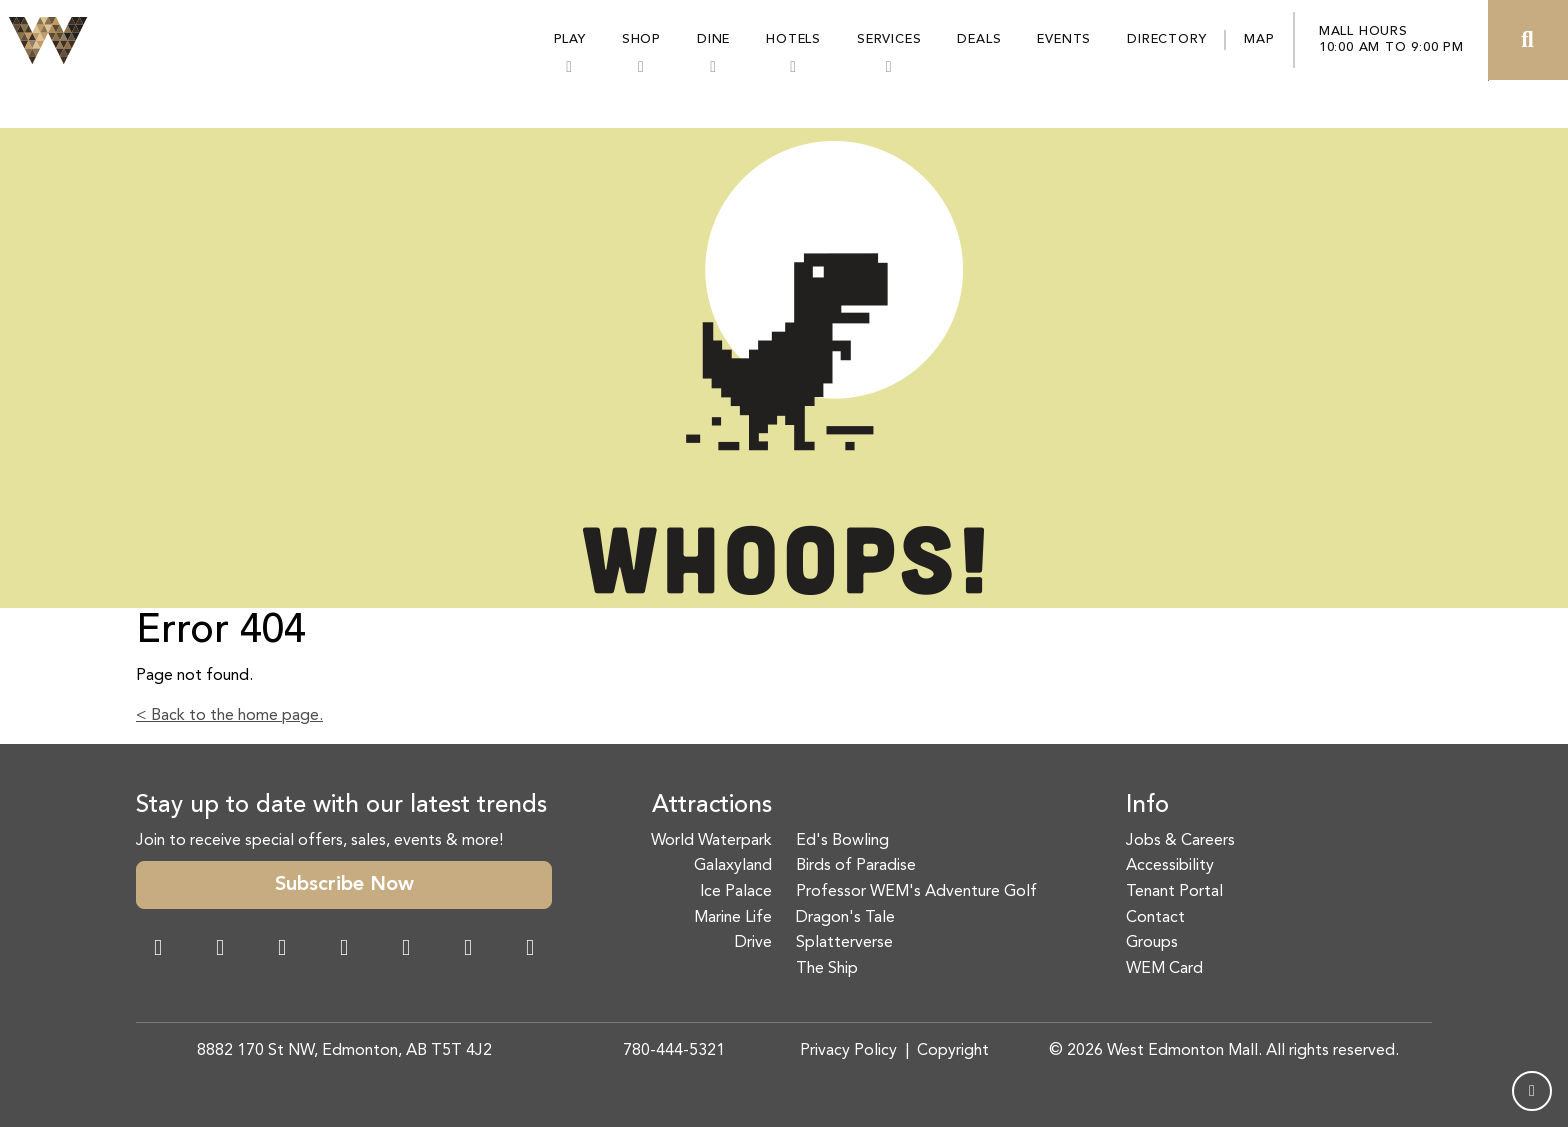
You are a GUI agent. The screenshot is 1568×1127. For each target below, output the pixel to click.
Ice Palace (736, 892)
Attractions (712, 806)
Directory (1166, 39)
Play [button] (570, 39)
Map (1259, 39)
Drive (753, 943)
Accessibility (1170, 866)
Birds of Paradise (856, 866)
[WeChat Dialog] (406, 950)
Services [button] (889, 39)
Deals (979, 39)
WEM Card (1164, 969)
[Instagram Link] (220, 950)
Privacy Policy (848, 1051)
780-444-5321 (674, 1051)
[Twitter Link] (344, 950)
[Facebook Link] (158, 950)
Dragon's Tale (845, 918)
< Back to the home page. (229, 716)
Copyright (953, 1051)
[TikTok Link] (468, 950)
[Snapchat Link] (282, 950)
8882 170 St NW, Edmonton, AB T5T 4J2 (344, 1051)
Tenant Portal (1174, 892)
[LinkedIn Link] (530, 950)
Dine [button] (713, 39)
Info (1147, 806)
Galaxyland (733, 866)
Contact (1155, 918)
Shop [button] (641, 39)
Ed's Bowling (842, 841)
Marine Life (733, 918)
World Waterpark (711, 841)
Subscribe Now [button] (344, 885)
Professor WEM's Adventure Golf (916, 892)
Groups (1152, 943)
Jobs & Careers (1180, 841)
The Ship (827, 969)
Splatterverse (844, 943)
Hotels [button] (793, 39)
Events (1064, 39)
